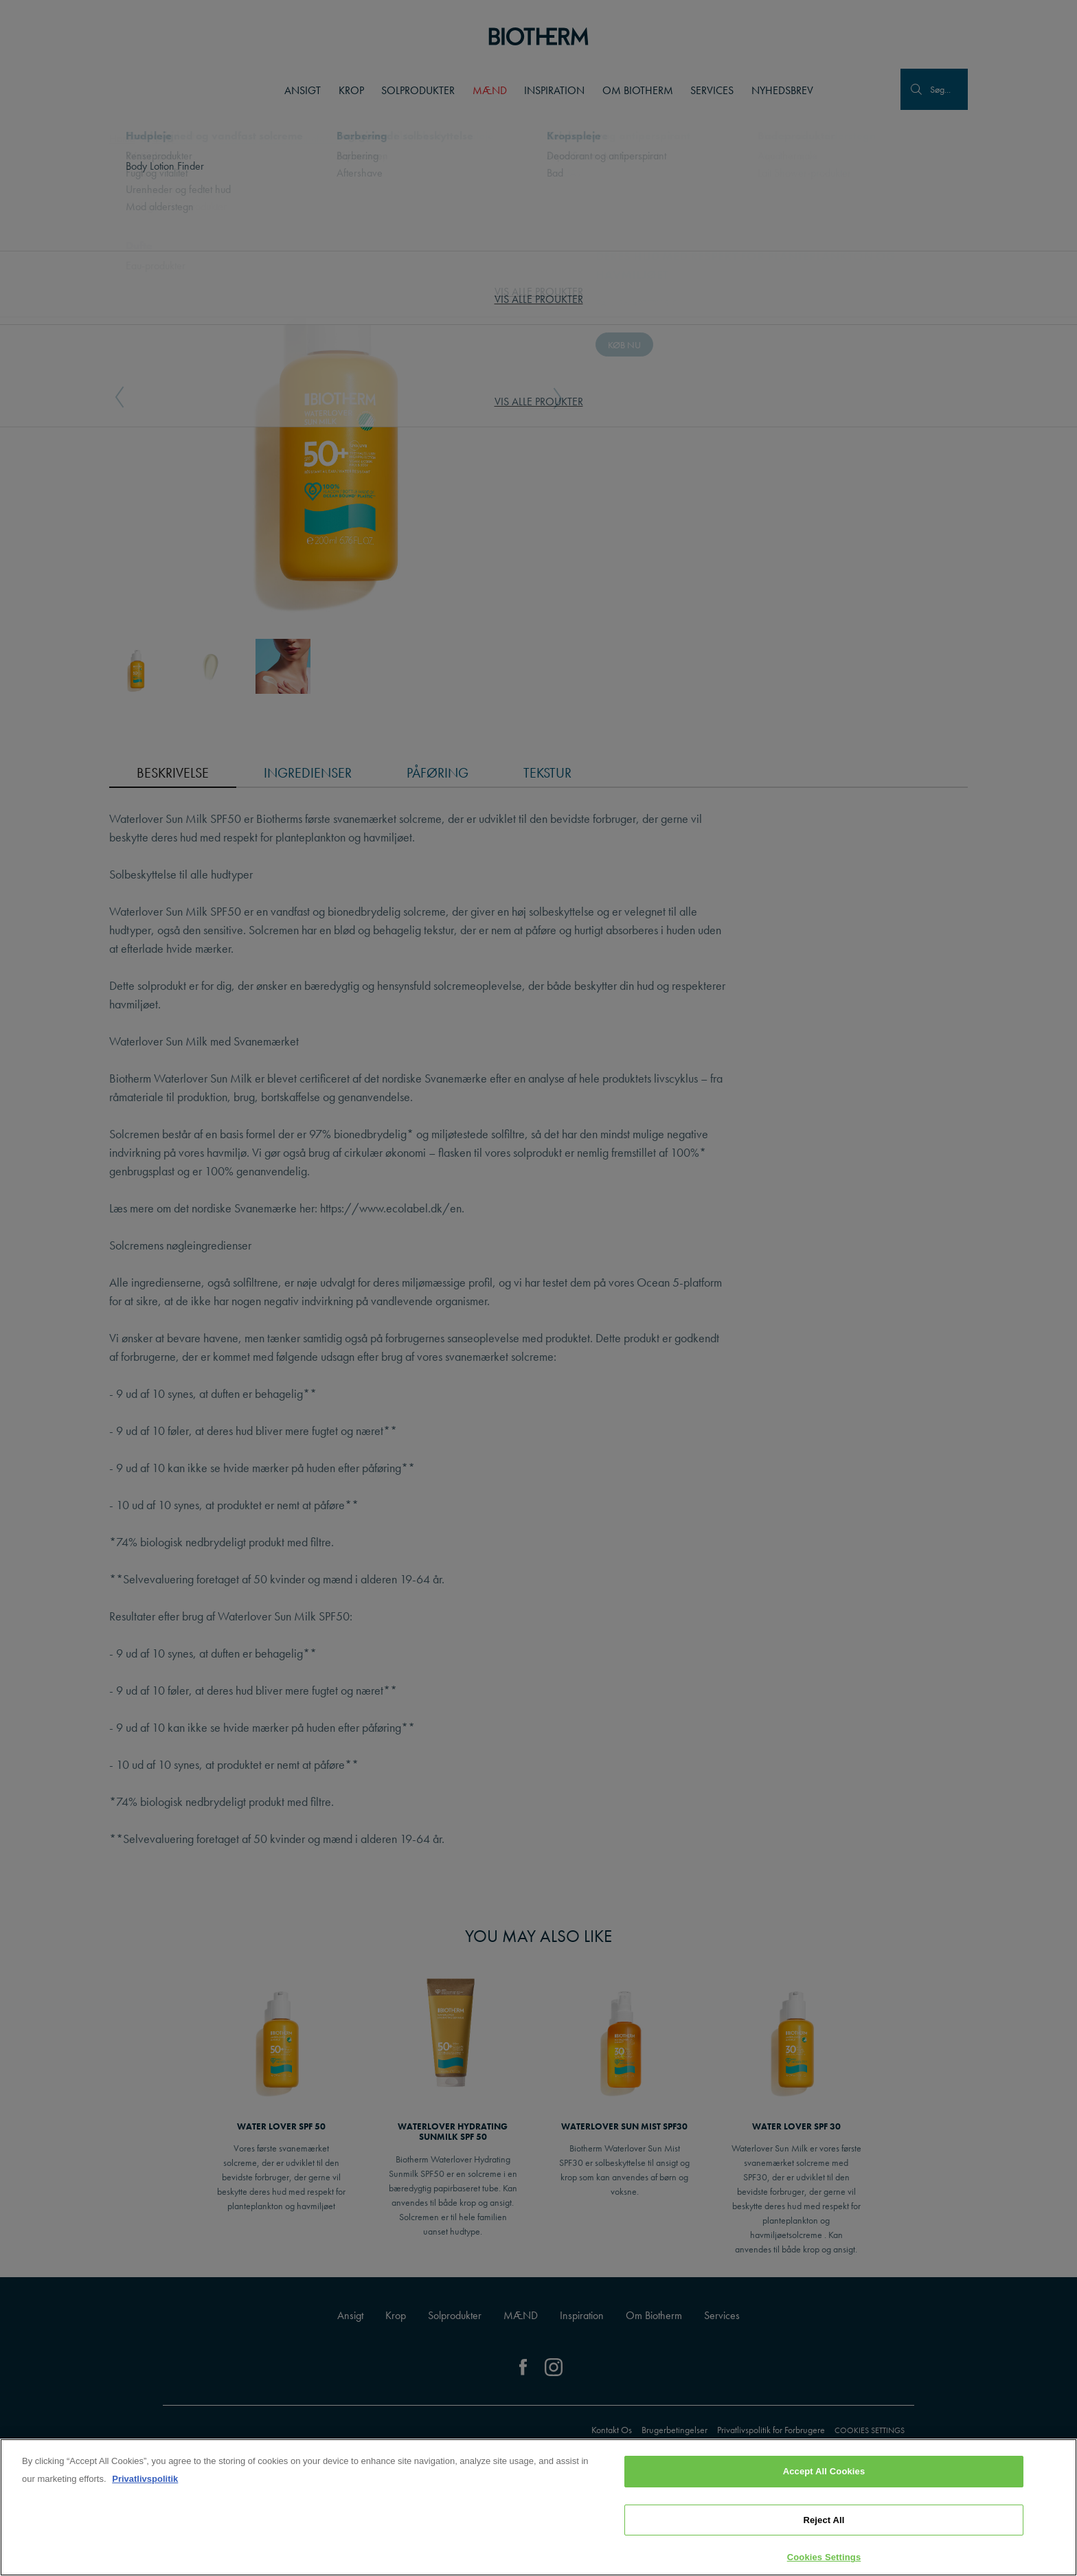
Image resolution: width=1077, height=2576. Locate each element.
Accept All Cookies (824, 2471)
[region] (538, 2507)
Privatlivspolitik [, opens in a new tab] (145, 2479)
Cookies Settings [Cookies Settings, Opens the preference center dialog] (824, 2557)
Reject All (823, 2520)
